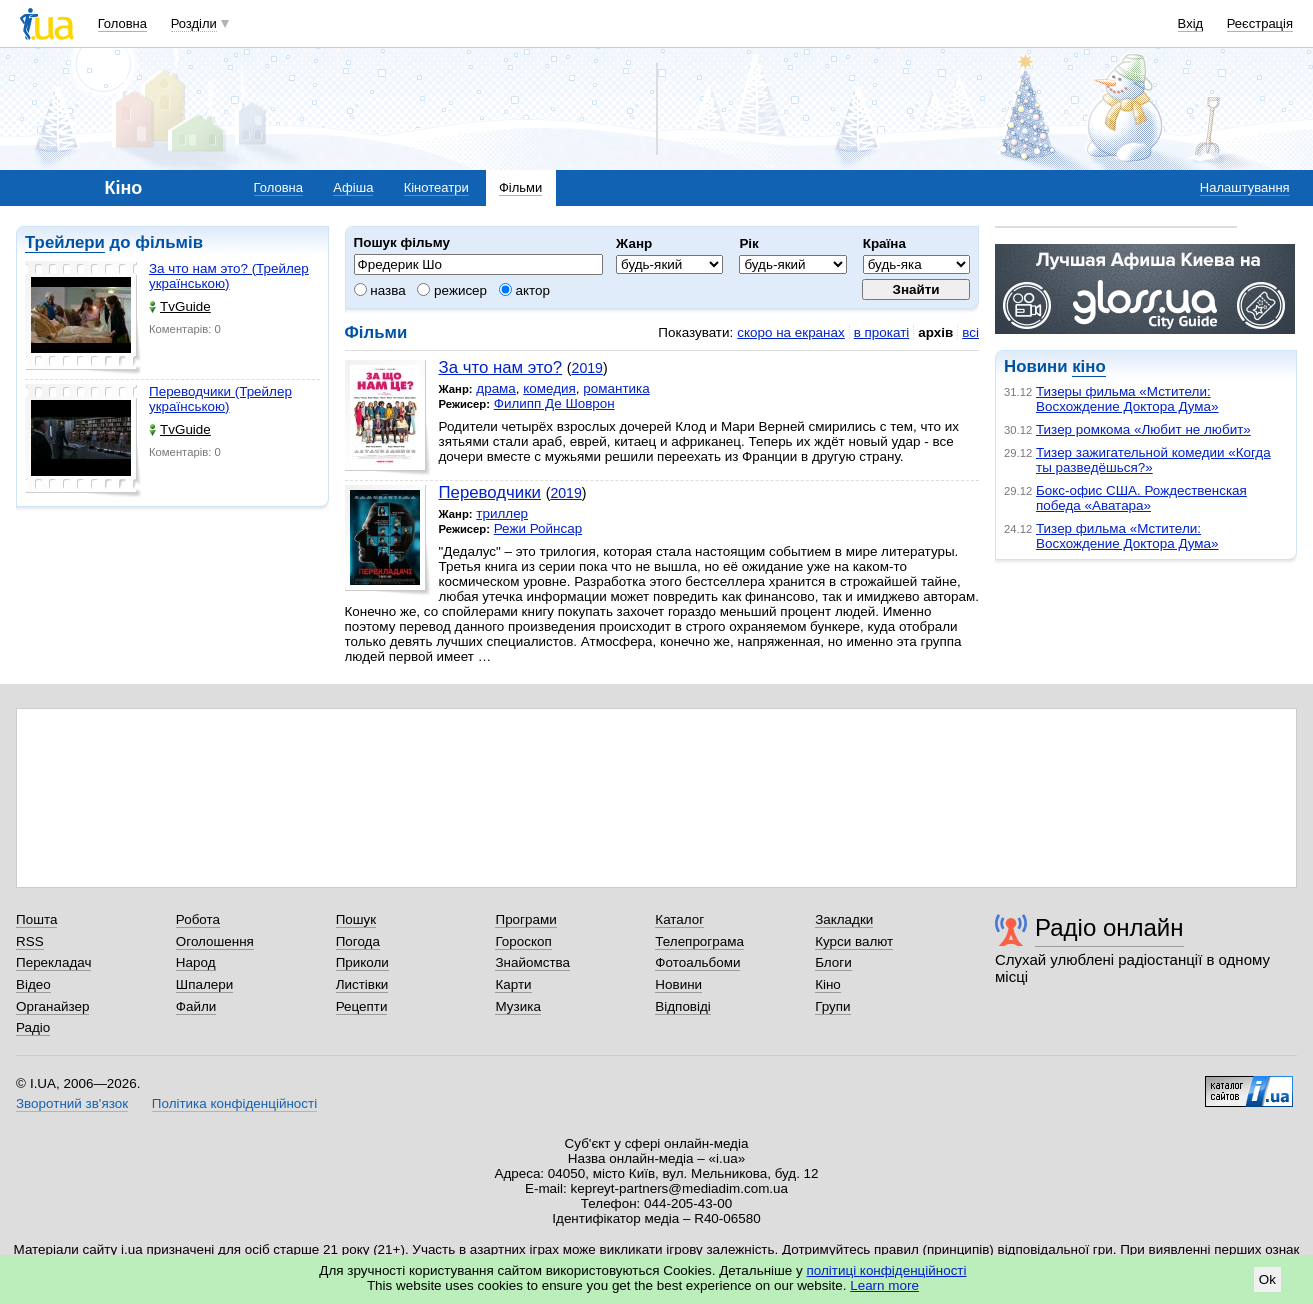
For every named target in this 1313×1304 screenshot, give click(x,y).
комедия (549, 388)
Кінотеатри (436, 187)
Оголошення (215, 941)
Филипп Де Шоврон (554, 403)
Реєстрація (1260, 23)
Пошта (36, 919)
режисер (452, 290)
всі (970, 332)
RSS (30, 941)
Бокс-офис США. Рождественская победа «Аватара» (1141, 498)
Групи (832, 1006)
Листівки (362, 984)
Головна (122, 23)
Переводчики (490, 492)
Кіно (828, 984)
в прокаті (882, 332)
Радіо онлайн (1109, 927)
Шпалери (204, 984)
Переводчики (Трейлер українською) (220, 399)
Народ (196, 962)
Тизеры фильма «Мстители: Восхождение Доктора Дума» (1127, 399)
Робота (198, 919)
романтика (616, 388)
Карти (513, 984)
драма (496, 388)
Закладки (844, 919)
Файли (196, 1006)
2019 (587, 368)
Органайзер (52, 1006)
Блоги (833, 962)
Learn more (884, 1285)
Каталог (679, 919)
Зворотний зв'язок (72, 1103)
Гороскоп (523, 941)
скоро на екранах (790, 332)
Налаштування (1245, 187)
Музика (517, 1006)
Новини (678, 984)
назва (380, 290)
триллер (502, 513)
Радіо (33, 1027)
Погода (358, 941)
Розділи (194, 23)
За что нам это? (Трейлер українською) (229, 276)
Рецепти (362, 1006)
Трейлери (65, 242)
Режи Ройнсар (538, 528)
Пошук (356, 919)
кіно (1088, 366)
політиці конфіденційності (887, 1270)
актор (524, 290)
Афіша (353, 187)
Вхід (1191, 23)
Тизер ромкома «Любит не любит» (1143, 429)
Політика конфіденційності (234, 1103)
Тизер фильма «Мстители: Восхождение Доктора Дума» (1127, 536)
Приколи (362, 962)
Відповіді (683, 1006)
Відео (33, 984)
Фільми (520, 187)
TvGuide (180, 306)
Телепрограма (699, 941)
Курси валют (854, 941)
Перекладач (53, 962)
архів (935, 332)
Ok (1267, 1279)
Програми (525, 919)
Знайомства (532, 962)
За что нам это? (501, 367)
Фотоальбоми (697, 962)
